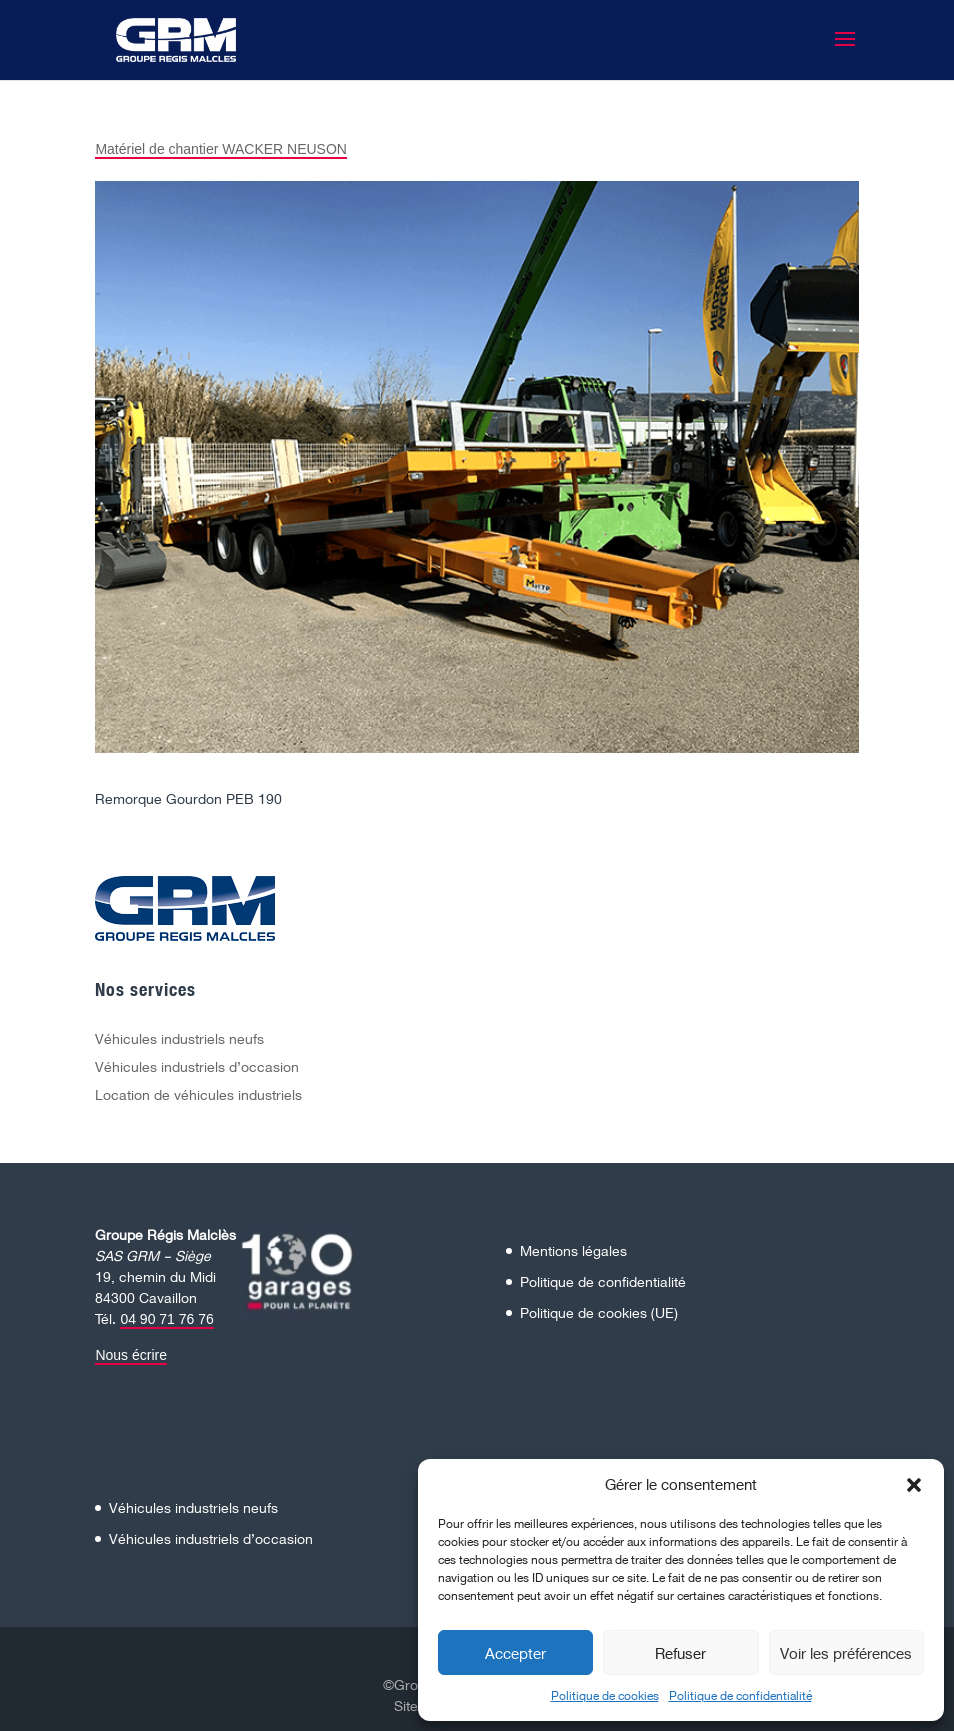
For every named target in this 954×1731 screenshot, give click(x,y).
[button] (914, 1485)
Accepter (515, 1653)
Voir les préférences (846, 1653)
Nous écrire (131, 1355)
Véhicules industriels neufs (179, 1038)
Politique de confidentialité (740, 1695)
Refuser (680, 1653)
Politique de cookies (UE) (599, 1312)
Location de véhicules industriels (198, 1094)
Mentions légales (573, 1250)
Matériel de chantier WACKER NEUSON (221, 149)
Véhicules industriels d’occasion (197, 1066)
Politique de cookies (605, 1695)
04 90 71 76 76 (166, 1319)
